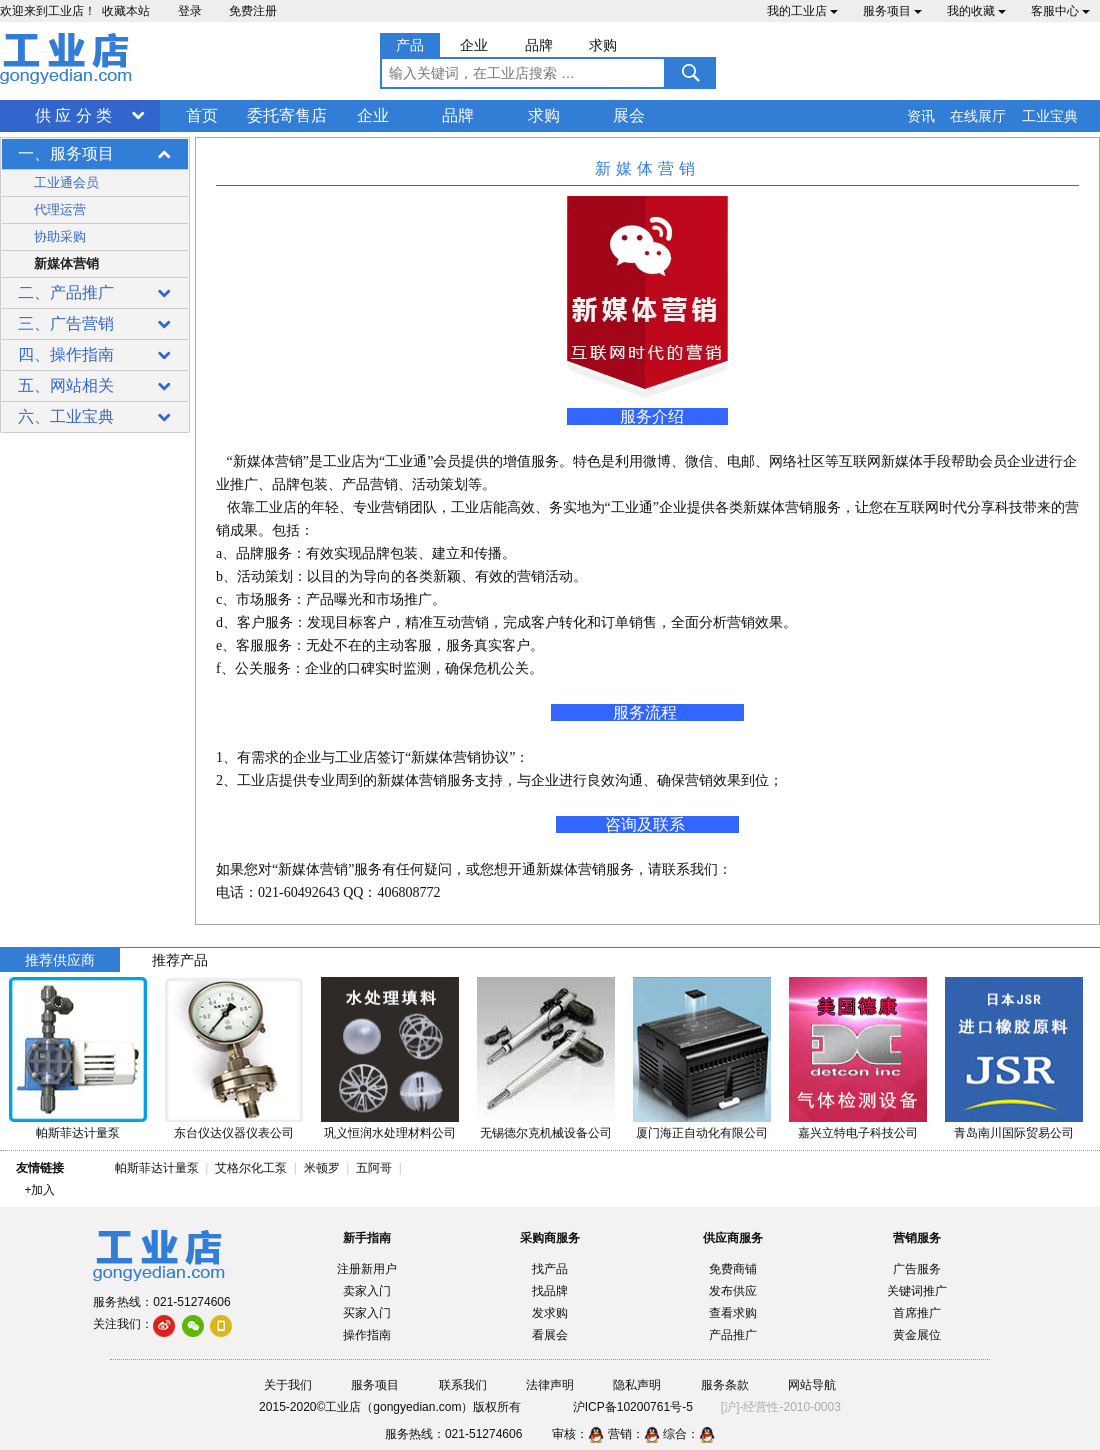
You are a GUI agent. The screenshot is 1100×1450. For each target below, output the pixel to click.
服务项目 (892, 11)
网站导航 (812, 1385)
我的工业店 (802, 11)
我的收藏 (976, 11)
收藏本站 (126, 11)
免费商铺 (733, 1269)
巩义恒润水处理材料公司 (390, 1133)
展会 (629, 115)
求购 (544, 115)
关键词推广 (917, 1291)
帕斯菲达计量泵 (78, 1133)
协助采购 (60, 236)
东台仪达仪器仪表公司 (234, 1133)
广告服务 (917, 1269)
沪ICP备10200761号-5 (633, 1407)
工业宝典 (1050, 116)
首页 (202, 115)
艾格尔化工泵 (251, 1168)
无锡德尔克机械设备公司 (546, 1133)
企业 (373, 115)
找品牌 (550, 1291)
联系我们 (463, 1385)
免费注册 (253, 11)
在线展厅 (978, 116)
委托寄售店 (287, 115)
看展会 (550, 1335)
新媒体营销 (66, 263)
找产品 (550, 1269)
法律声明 (550, 1385)
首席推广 (917, 1313)
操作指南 (367, 1335)
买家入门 (367, 1313)
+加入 (39, 1190)
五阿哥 (374, 1168)
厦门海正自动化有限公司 (702, 1133)
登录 (190, 11)
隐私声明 (637, 1385)
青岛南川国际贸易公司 (1014, 1133)
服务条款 (725, 1385)
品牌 (458, 115)
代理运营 (60, 209)
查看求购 (733, 1313)
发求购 (550, 1313)
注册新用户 (367, 1269)
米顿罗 (325, 1168)
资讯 (921, 116)
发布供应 (733, 1291)
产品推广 (733, 1335)
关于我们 (288, 1385)
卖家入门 (367, 1291)
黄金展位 (917, 1335)
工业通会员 (66, 182)
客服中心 (1060, 11)
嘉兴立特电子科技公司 (858, 1133)
